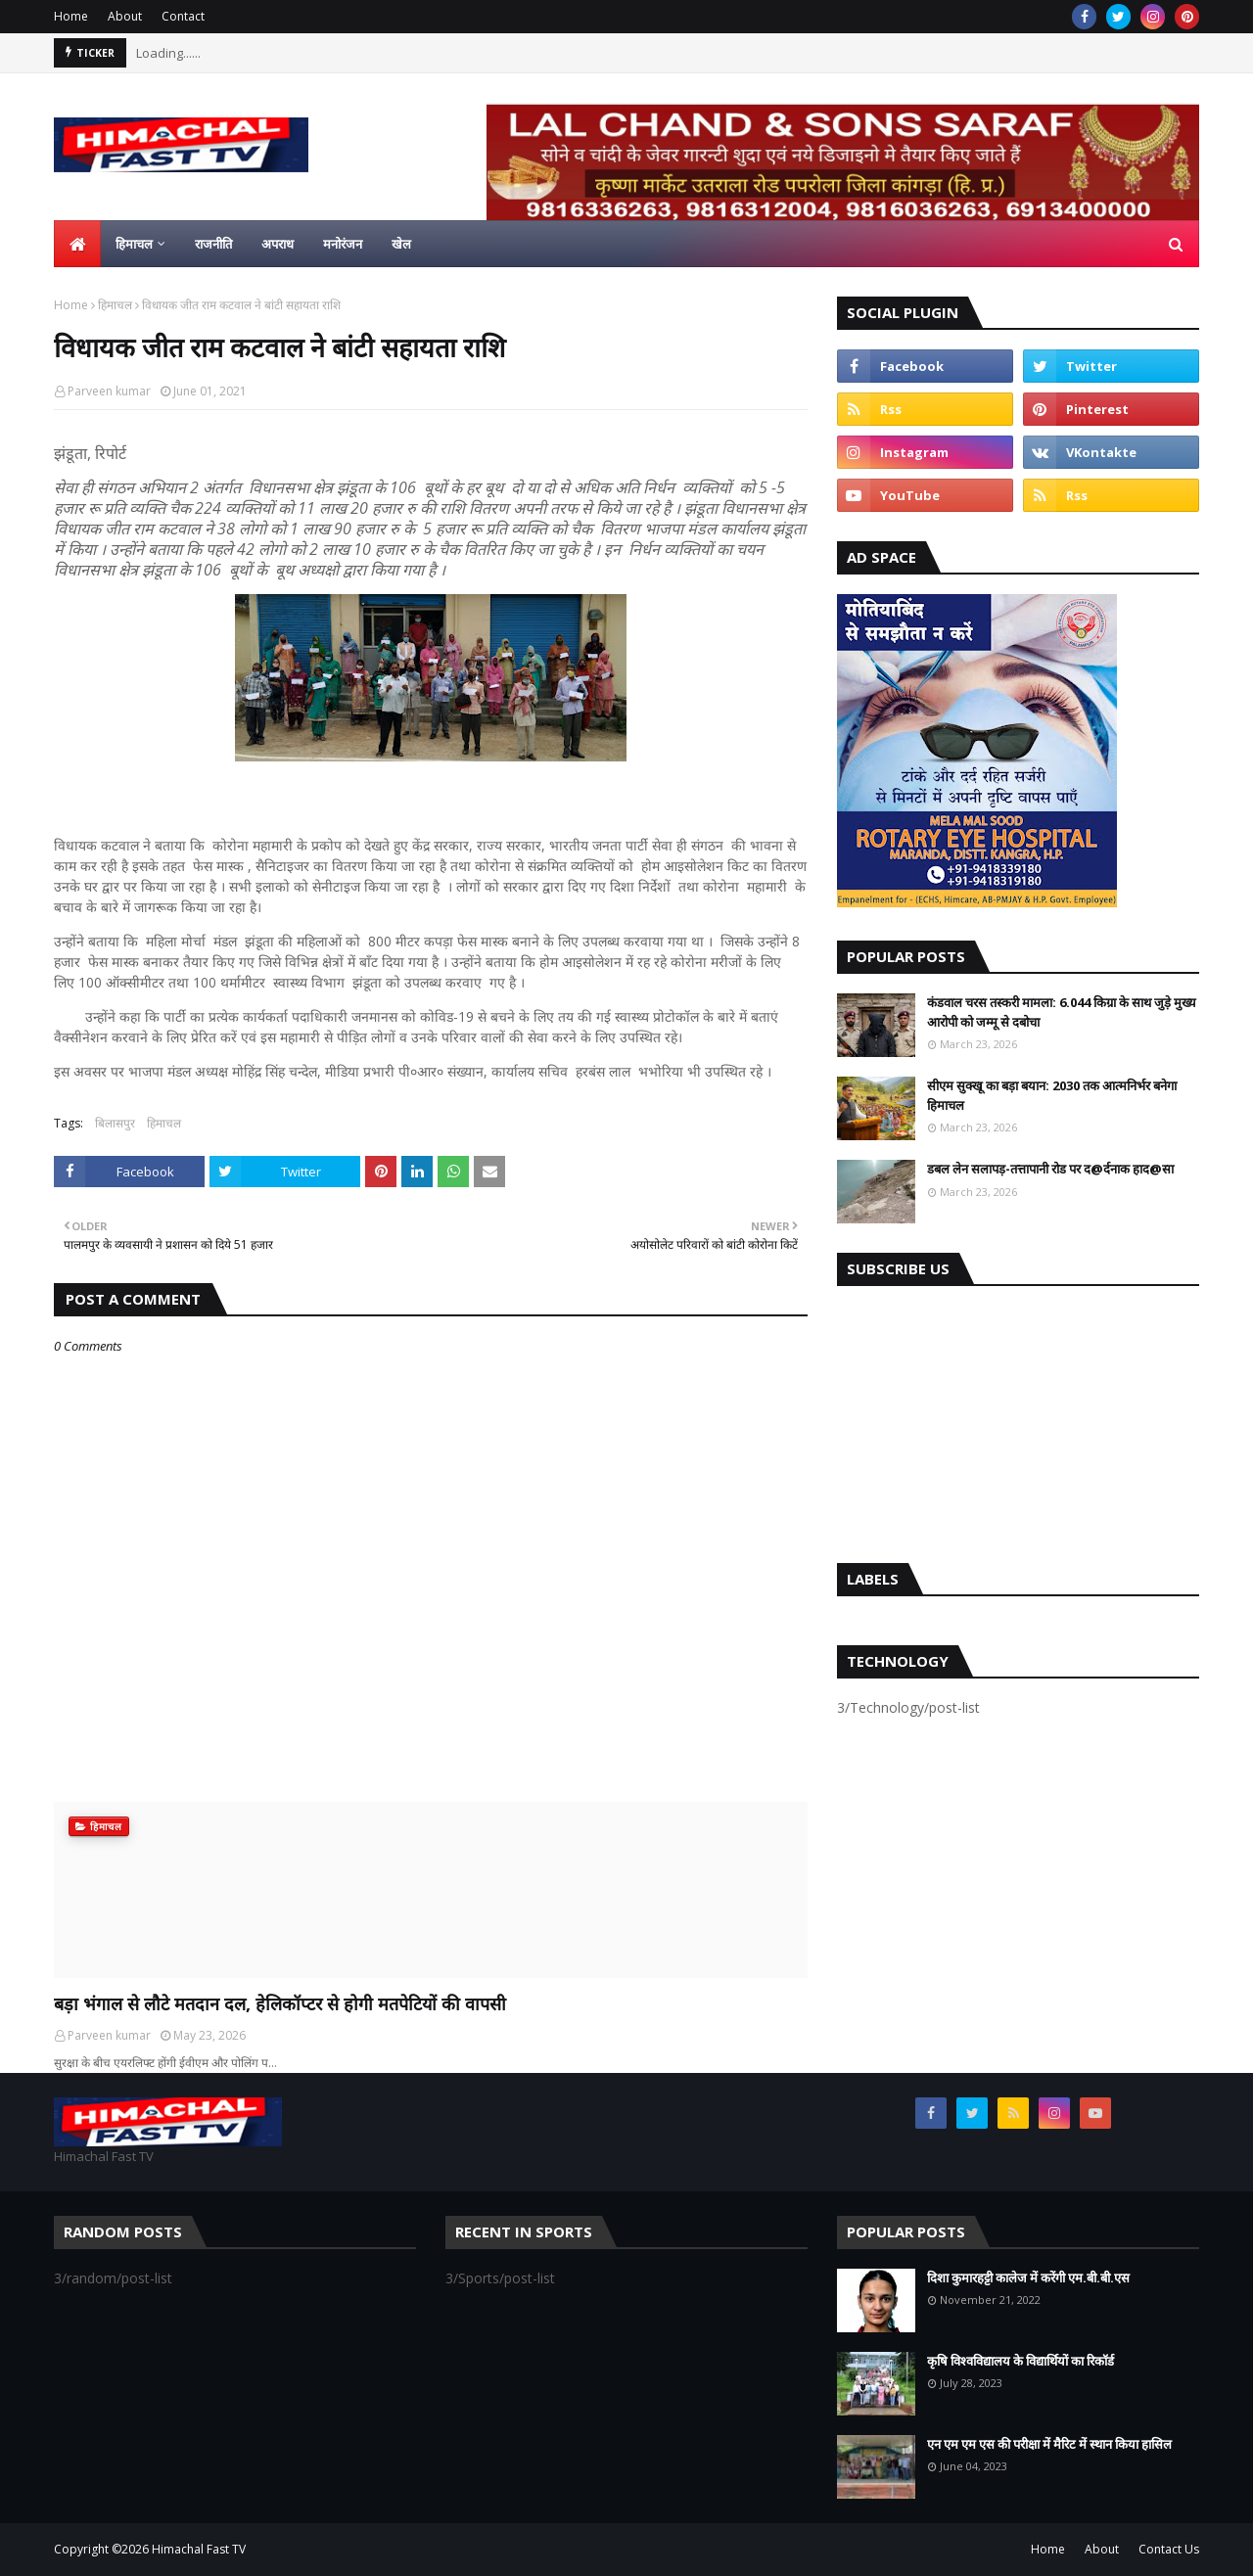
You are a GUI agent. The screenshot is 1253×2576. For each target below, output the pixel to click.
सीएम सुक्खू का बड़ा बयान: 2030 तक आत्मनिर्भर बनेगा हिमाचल (1052, 1095)
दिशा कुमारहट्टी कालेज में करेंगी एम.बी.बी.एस (1028, 2277)
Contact (183, 16)
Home (71, 16)
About (125, 16)
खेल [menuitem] (401, 244)
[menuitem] (77, 243)
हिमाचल (115, 305)
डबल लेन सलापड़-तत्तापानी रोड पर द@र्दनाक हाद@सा (1050, 1168)
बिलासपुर (115, 1123)
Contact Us (1168, 2549)
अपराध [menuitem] (277, 244)
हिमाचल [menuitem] (134, 244)
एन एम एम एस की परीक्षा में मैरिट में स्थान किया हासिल (1049, 2444)
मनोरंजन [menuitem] (342, 244)
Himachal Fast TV (199, 2549)
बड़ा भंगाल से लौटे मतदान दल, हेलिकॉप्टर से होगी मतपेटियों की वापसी (280, 2003)
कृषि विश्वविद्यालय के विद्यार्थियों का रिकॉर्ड (1020, 2360)
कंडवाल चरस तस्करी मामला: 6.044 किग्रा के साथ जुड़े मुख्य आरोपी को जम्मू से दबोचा (1061, 1012)
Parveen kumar (109, 391)
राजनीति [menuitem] (213, 244)
